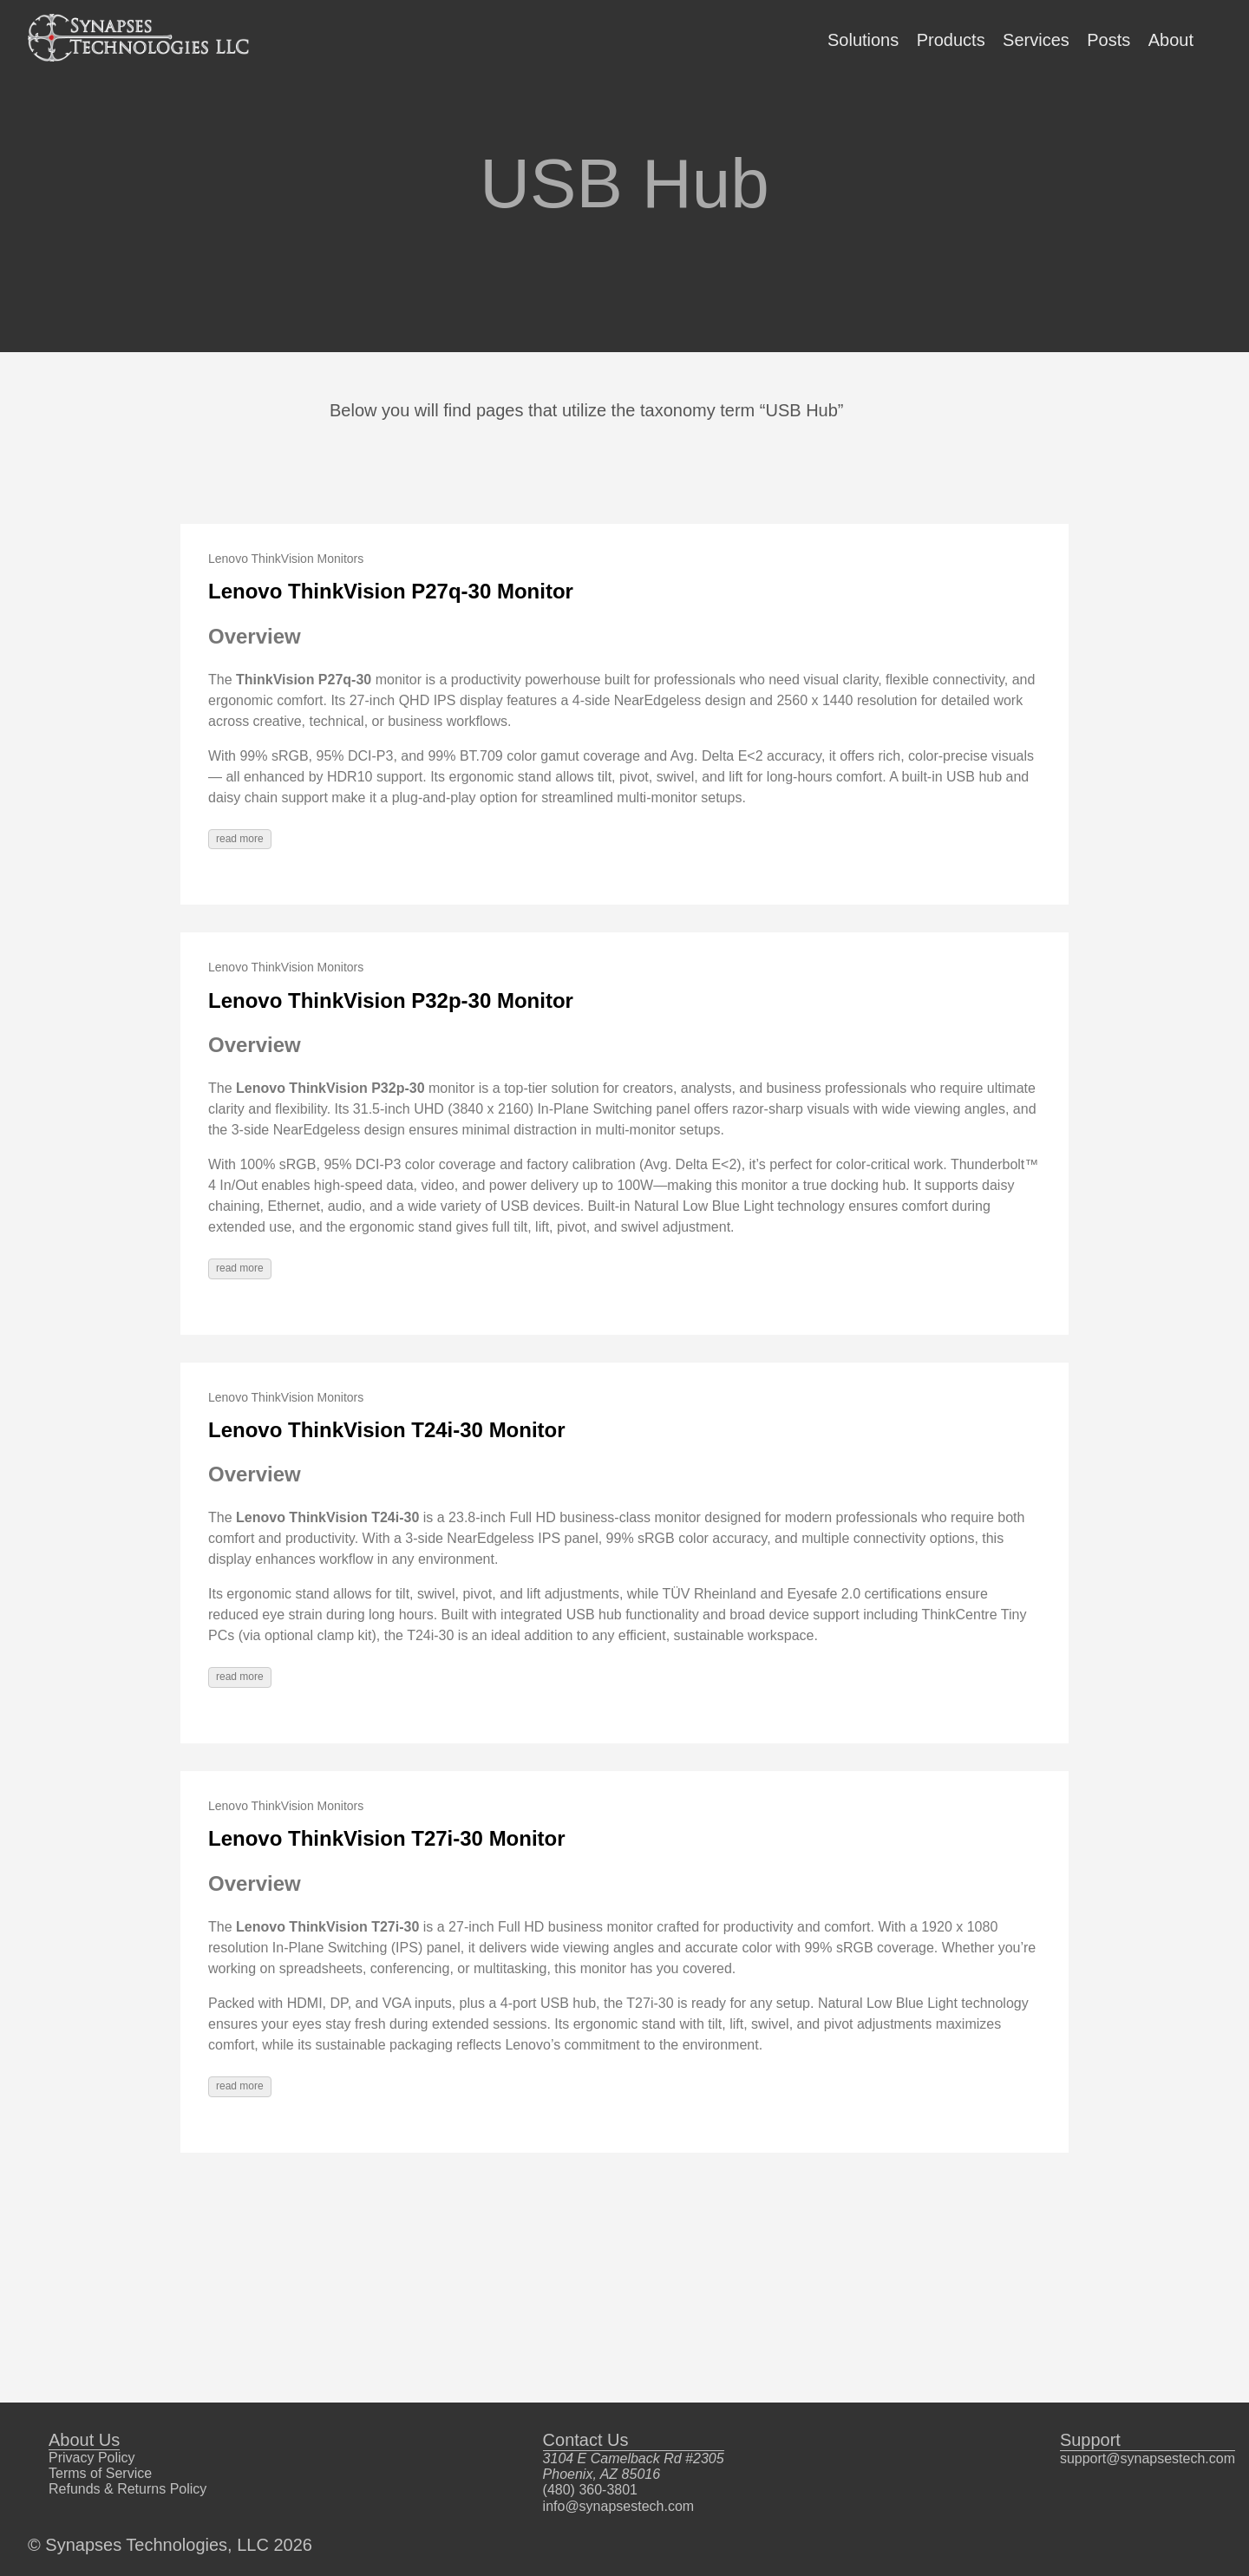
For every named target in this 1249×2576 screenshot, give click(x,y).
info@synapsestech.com (619, 2506)
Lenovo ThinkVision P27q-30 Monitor (390, 591)
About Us (84, 2439)
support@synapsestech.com (1147, 2458)
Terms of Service (100, 2473)
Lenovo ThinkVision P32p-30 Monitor (390, 1000)
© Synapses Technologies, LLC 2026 (170, 2544)
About (1170, 39)
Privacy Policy (92, 2457)
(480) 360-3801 (590, 2489)
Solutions (863, 39)
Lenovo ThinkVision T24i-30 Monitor (387, 1430)
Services (1036, 39)
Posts (1108, 39)
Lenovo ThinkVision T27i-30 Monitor (387, 1838)
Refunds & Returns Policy (127, 2488)
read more (240, 839)
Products (951, 39)
